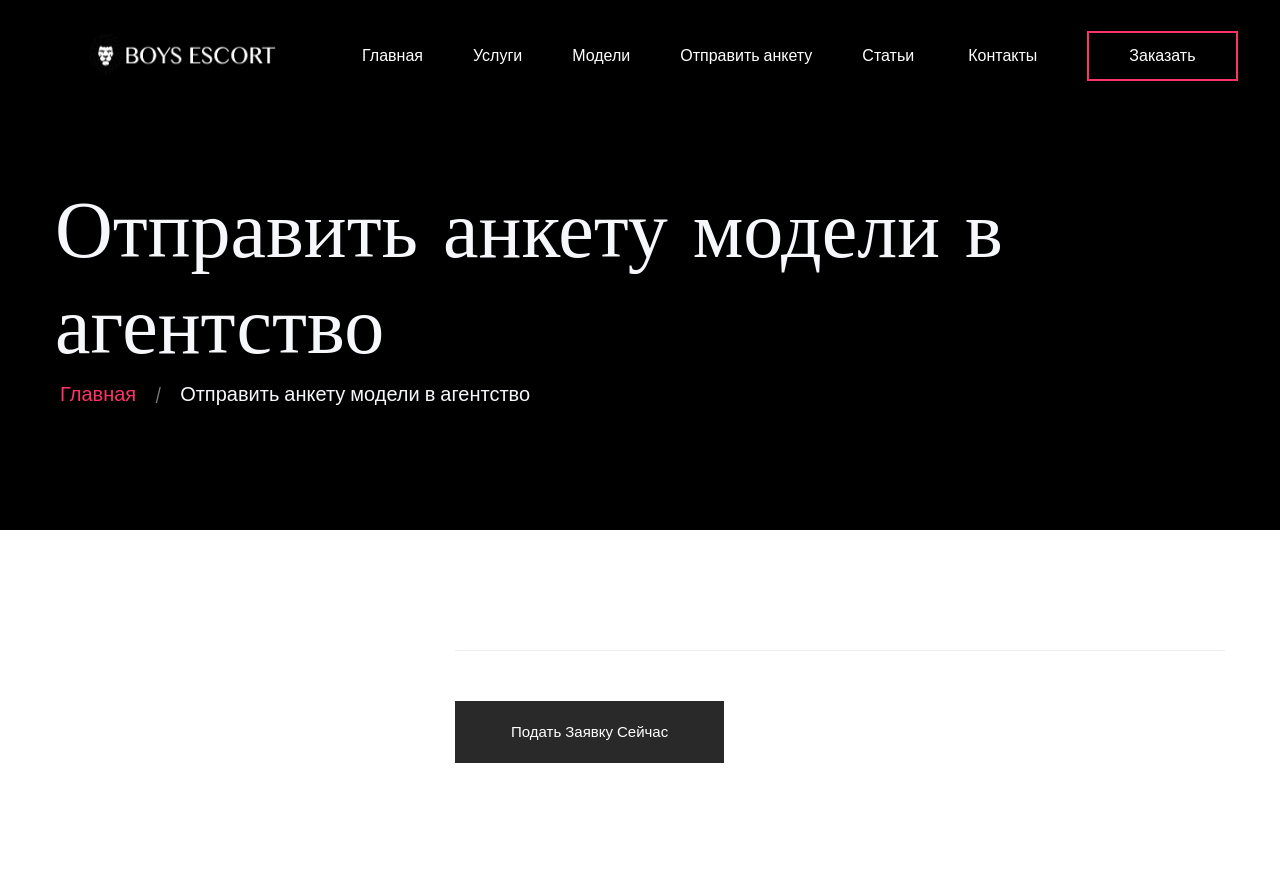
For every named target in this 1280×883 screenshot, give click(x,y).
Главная (390, 55)
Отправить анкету (746, 55)
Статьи (888, 55)
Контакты (1000, 55)
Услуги (497, 55)
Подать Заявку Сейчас (589, 731)
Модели (601, 55)
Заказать (1162, 55)
